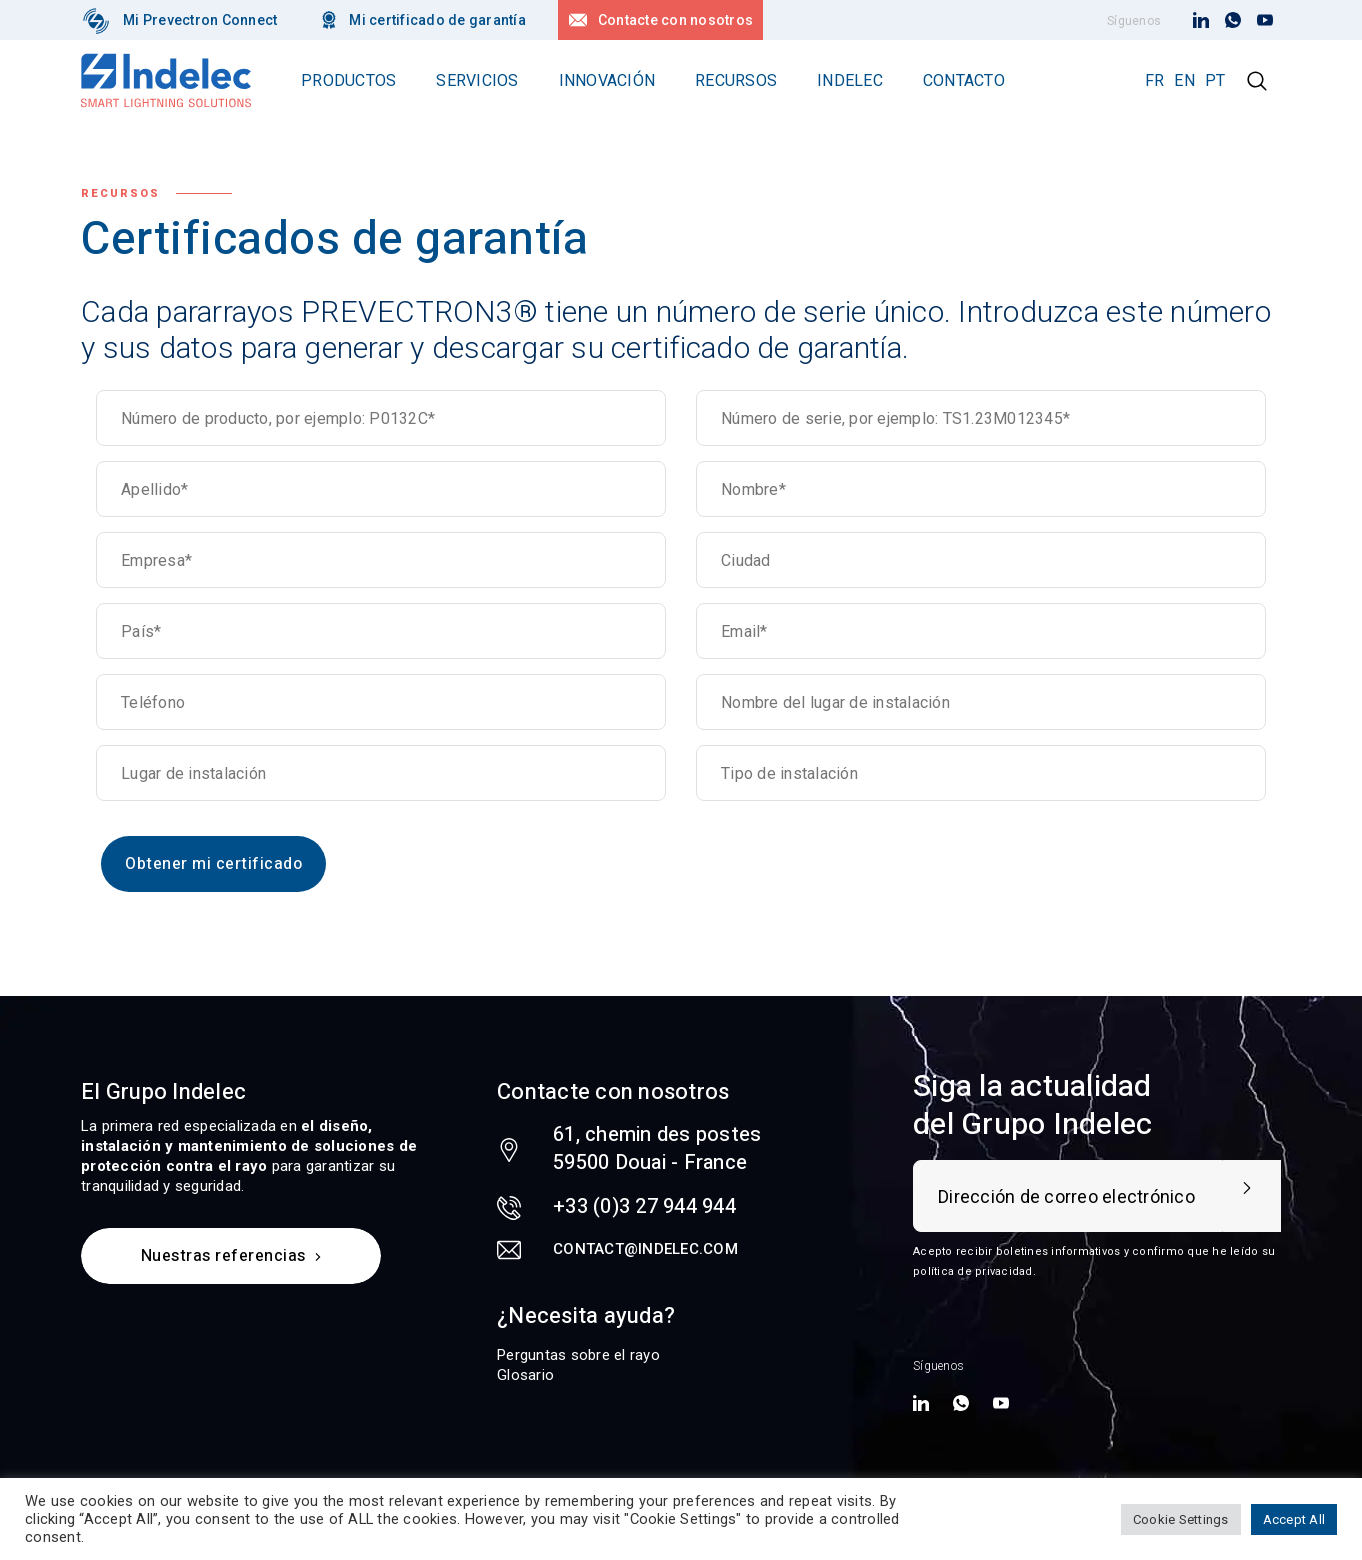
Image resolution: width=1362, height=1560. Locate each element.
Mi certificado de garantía (437, 20)
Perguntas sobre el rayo (578, 1355)
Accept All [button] (1294, 1519)
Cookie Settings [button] (1181, 1519)
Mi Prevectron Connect (200, 20)
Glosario (525, 1375)
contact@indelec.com (645, 1249)
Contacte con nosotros (675, 20)
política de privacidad (973, 1271)
